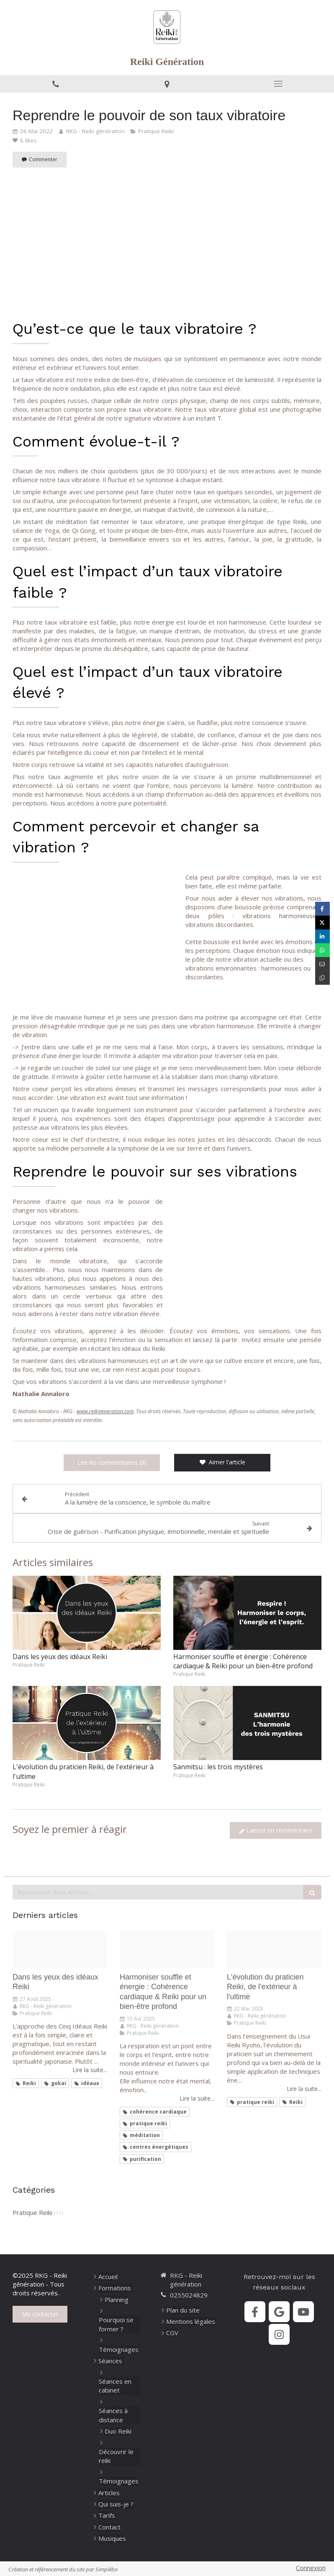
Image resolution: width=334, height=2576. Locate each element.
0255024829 (189, 2295)
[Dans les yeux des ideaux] (60, 1949)
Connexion (311, 2567)
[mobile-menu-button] (278, 83)
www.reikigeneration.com (105, 1411)
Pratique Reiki (32, 2212)
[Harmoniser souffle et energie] (167, 1949)
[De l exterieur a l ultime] (274, 1949)
